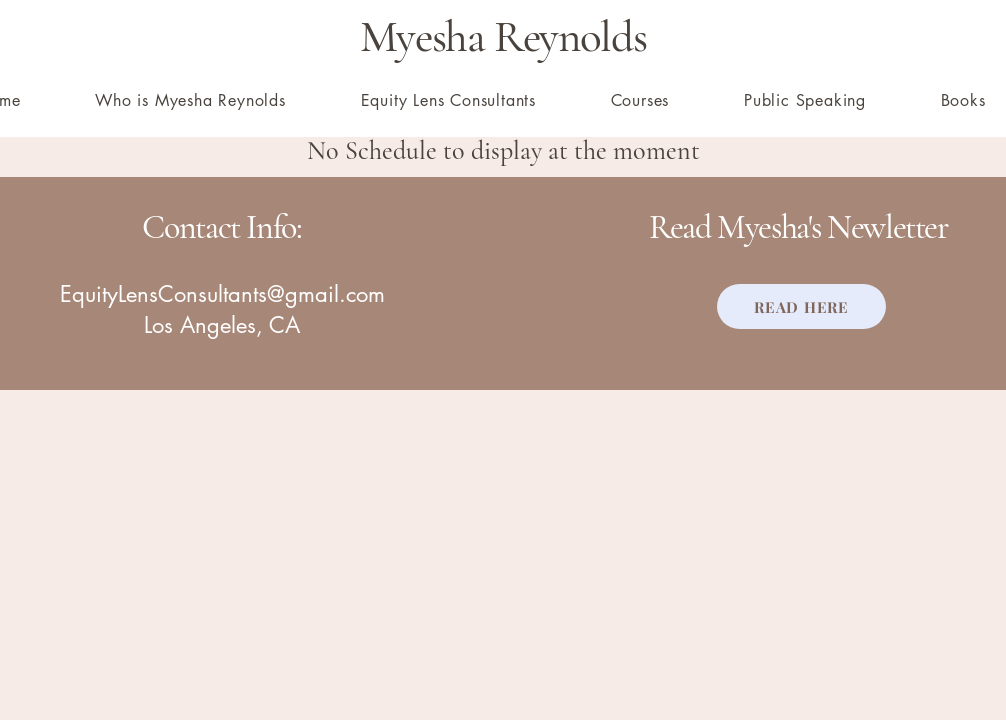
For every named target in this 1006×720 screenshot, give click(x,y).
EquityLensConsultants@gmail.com (222, 294)
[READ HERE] (801, 306)
